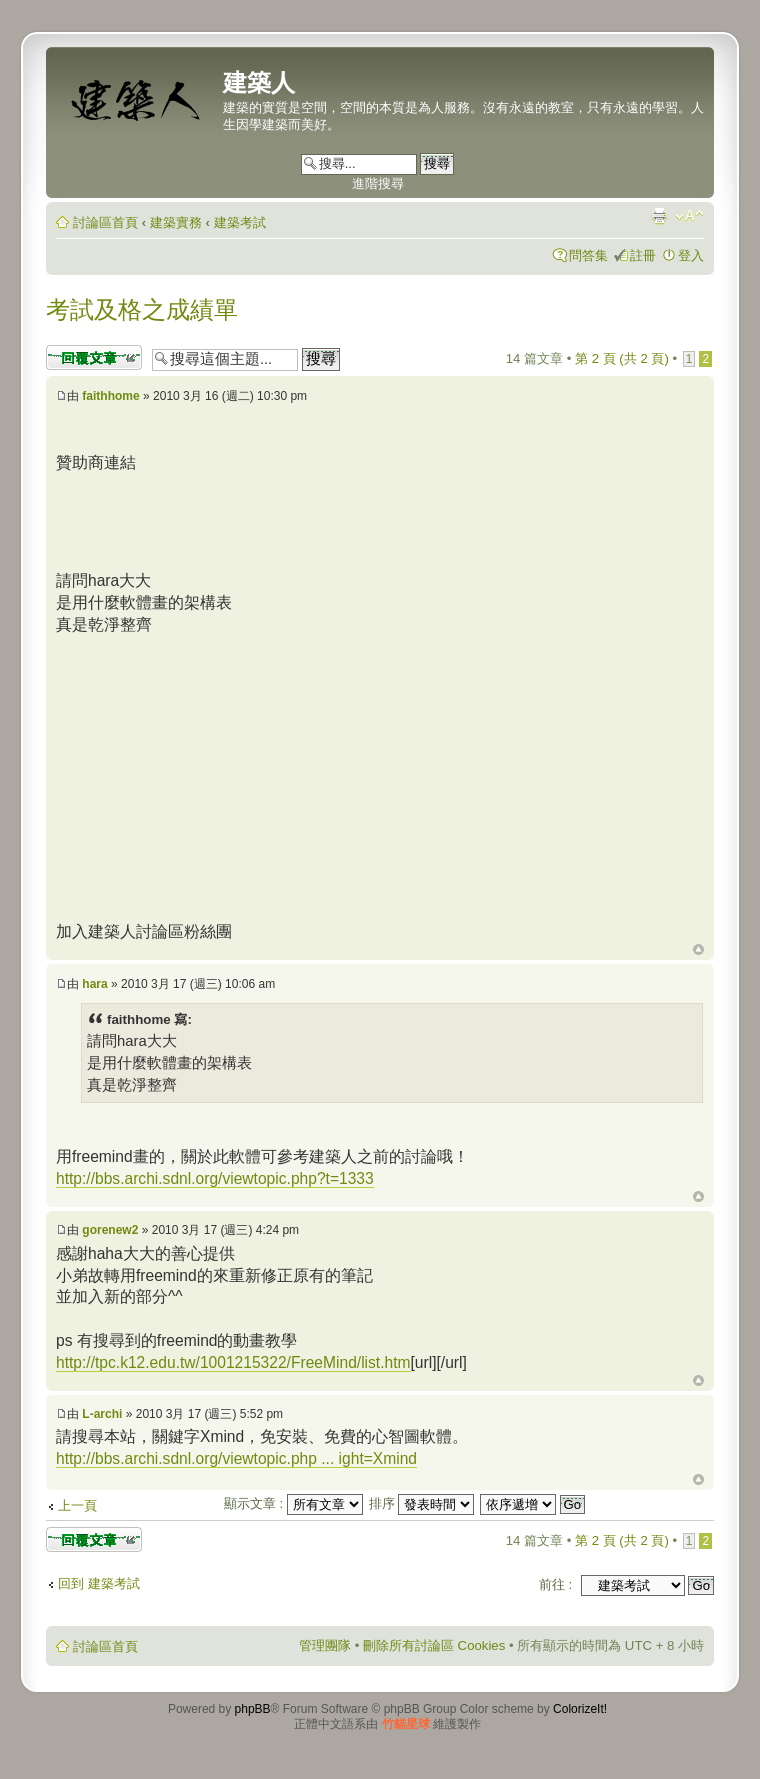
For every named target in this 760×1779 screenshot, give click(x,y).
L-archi (102, 1414)
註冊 (643, 255)
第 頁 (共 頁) (622, 358)
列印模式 (659, 216)
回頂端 (698, 950)
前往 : (555, 1584)
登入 (691, 255)
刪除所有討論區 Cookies (434, 1645)
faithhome (110, 396)
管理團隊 (325, 1645)
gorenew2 (110, 1230)
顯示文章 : (293, 1503)
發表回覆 (94, 357)
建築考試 (240, 222)
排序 (422, 1503)
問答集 (588, 255)
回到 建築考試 (99, 1583)
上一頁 (77, 1505)
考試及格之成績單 (142, 309)
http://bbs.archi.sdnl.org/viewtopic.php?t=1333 (215, 1178)
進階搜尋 (378, 183)
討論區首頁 (105, 222)
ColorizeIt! (580, 1709)
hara (94, 984)
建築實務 (176, 222)
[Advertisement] (224, 775)
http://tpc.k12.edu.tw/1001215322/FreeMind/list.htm (233, 1362)
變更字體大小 (689, 216)
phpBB (253, 1709)
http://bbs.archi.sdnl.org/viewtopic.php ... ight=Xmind (236, 1458)
